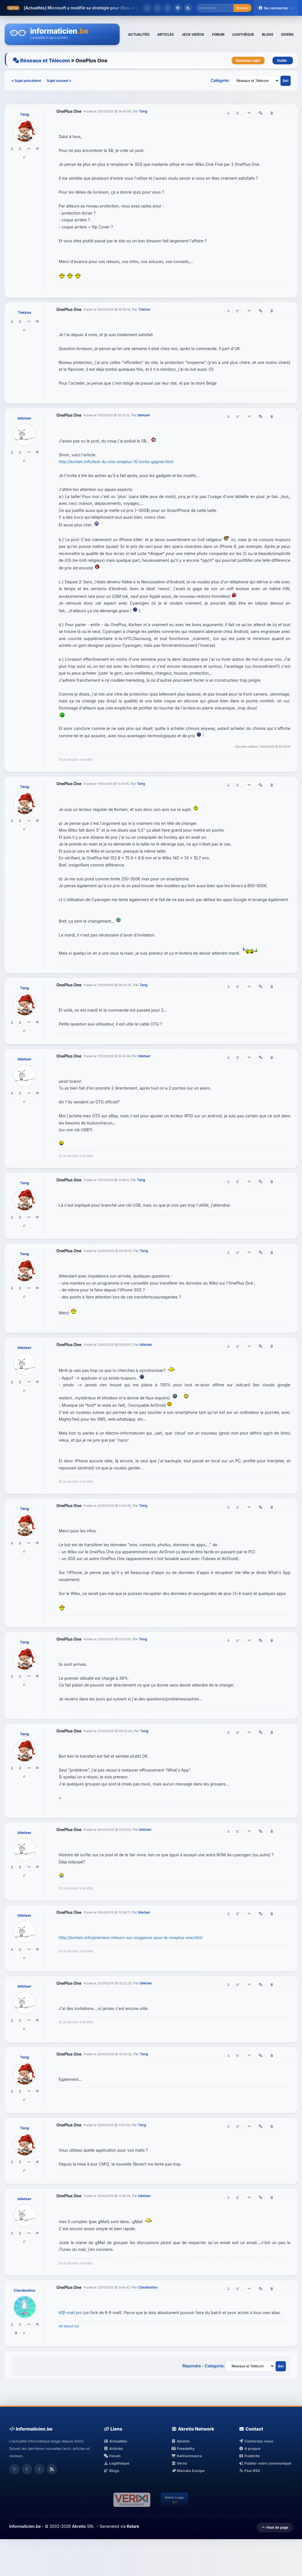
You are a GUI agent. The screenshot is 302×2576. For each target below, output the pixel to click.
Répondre (191, 2365)
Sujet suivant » (59, 80)
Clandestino (24, 2290)
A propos (249, 2448)
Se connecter (275, 8)
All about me (69, 2326)
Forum (112, 2456)
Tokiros (24, 312)
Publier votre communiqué (265, 2463)
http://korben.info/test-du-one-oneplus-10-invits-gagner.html (116, 461)
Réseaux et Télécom (45, 60)
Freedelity (183, 2448)
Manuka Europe (187, 2470)
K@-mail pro (70, 2312)
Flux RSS (249, 2470)
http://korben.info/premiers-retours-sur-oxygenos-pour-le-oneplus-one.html (130, 1937)
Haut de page (274, 2527)
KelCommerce (186, 2456)
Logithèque (116, 2463)
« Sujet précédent (26, 80)
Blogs (111, 2470)
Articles (113, 2448)
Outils (282, 60)
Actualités (115, 2441)
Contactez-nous (256, 2441)
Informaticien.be (25, 2526)
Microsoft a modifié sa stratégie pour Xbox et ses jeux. (100, 7)
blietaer (24, 418)
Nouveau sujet (248, 60)
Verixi (179, 2463)
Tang (24, 114)
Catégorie (220, 80)
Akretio (180, 2441)
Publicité (249, 2456)
